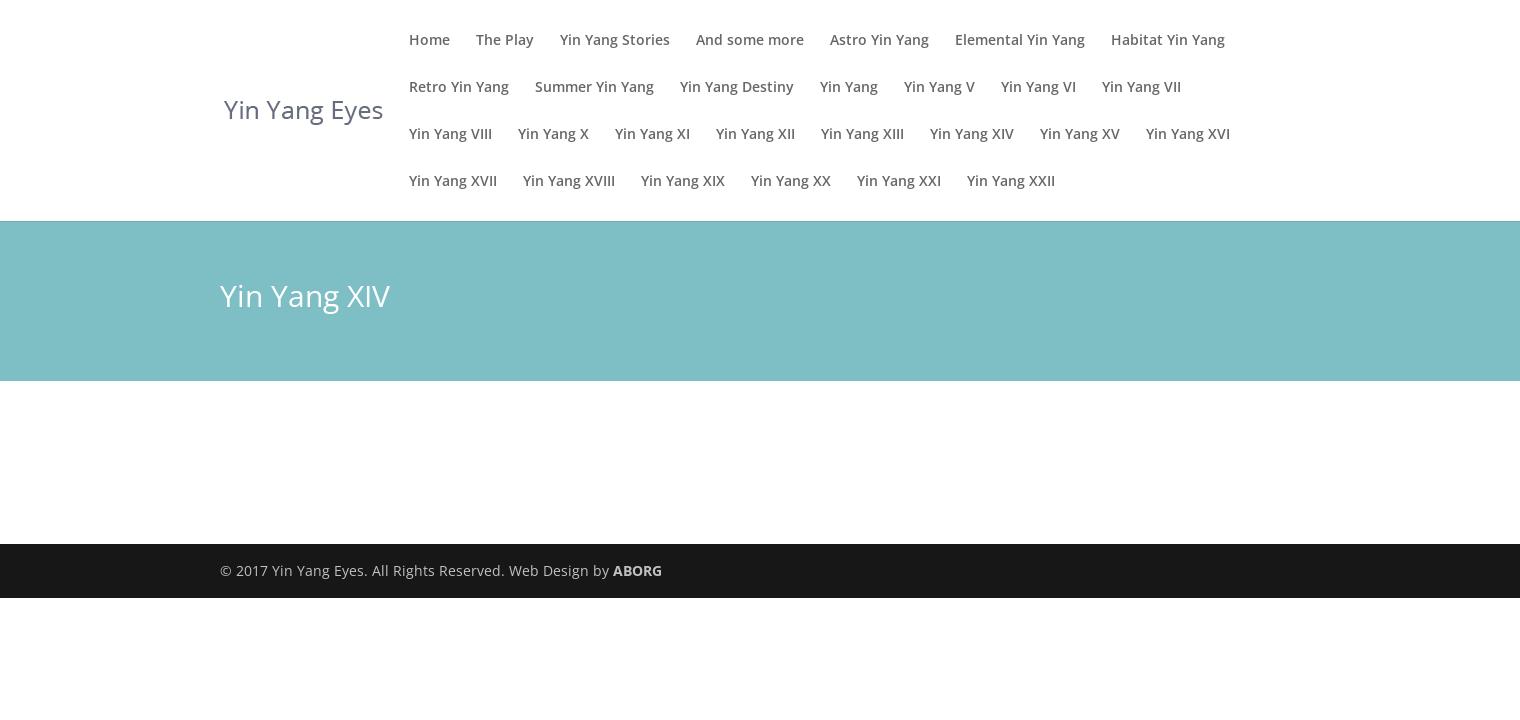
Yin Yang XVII (453, 182)
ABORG (637, 570)
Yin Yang (849, 88)
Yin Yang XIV (972, 135)
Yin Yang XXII (1011, 182)
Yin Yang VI (1038, 88)
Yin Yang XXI (899, 182)
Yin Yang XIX (683, 182)
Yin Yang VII (1141, 88)
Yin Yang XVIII (569, 182)
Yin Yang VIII (450, 135)
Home (429, 41)
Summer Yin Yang (594, 88)
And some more (750, 41)
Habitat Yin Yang (1168, 41)
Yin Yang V (939, 88)
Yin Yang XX (791, 182)
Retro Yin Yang (459, 88)
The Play (505, 41)
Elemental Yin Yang (1020, 41)
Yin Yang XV (1080, 135)
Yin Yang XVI (1188, 135)
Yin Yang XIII (862, 135)
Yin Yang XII (755, 135)
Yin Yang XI (652, 135)
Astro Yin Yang (879, 41)
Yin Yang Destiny (737, 88)
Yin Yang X (553, 135)
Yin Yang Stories (615, 41)
